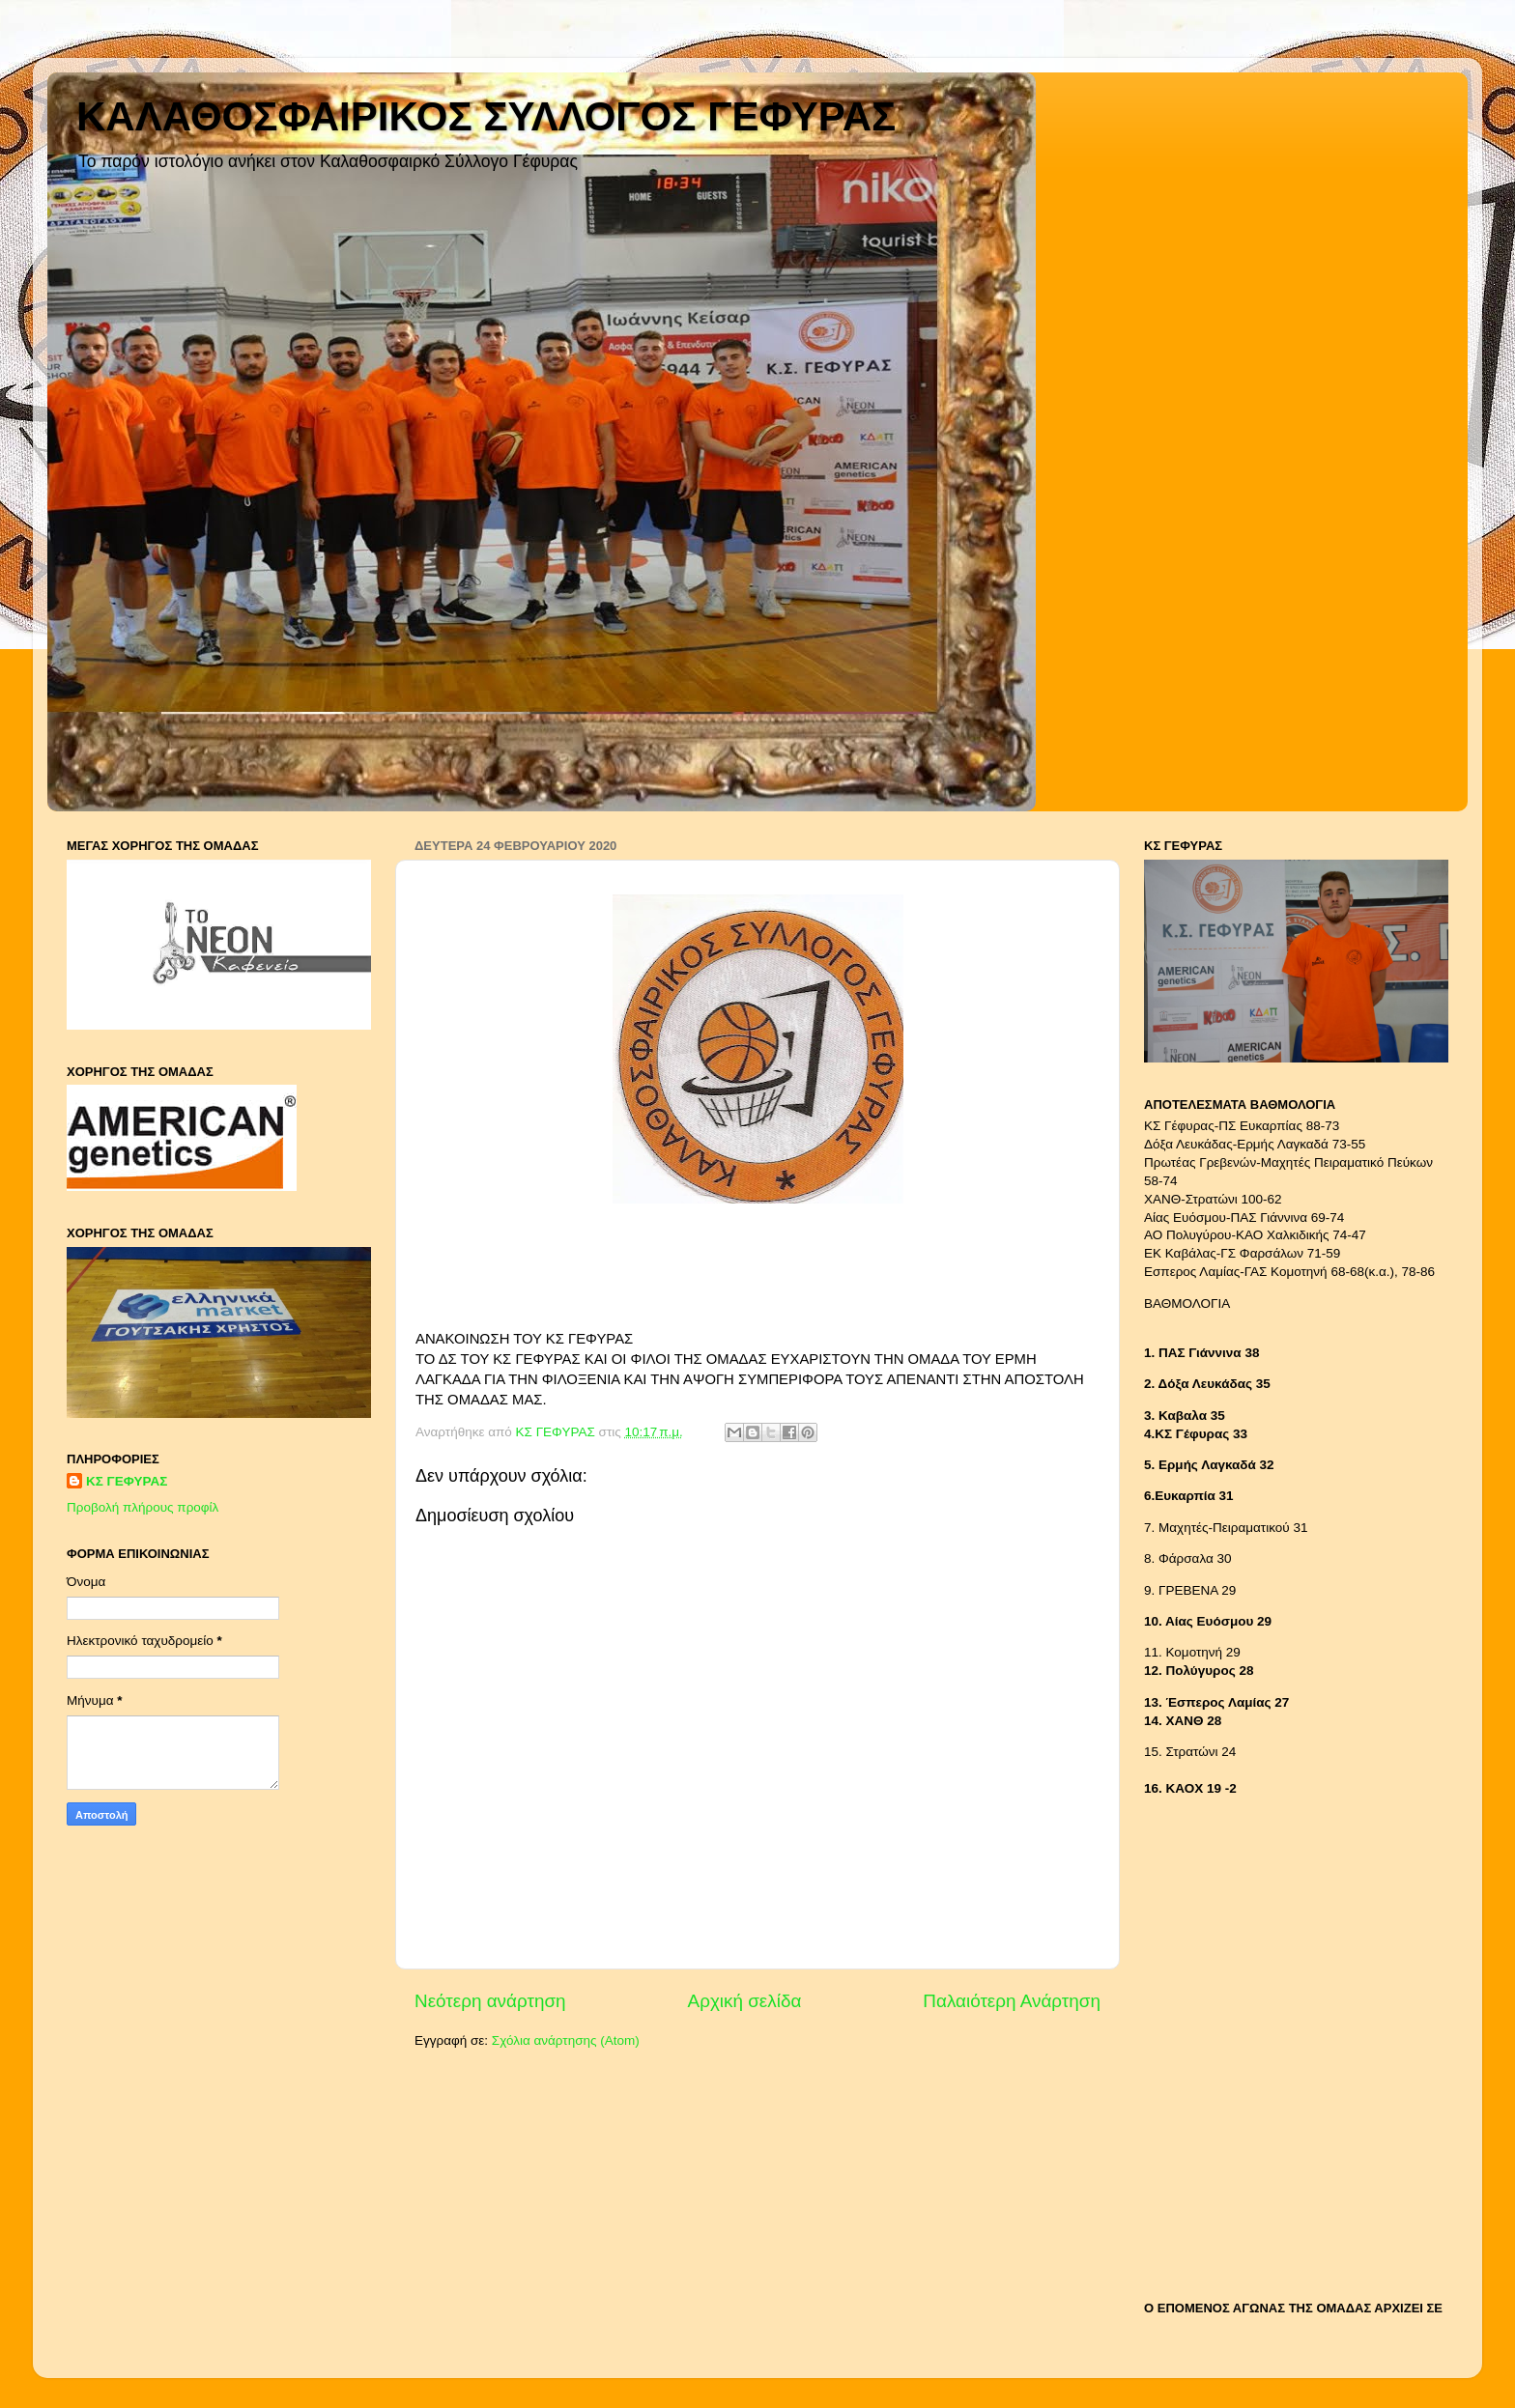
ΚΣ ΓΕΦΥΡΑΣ (126, 1481)
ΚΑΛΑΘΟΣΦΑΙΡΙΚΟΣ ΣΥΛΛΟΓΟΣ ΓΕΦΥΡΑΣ (486, 116)
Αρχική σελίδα (745, 2001)
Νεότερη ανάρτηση (490, 2001)
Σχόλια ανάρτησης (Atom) (566, 2040)
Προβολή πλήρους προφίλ (142, 1507)
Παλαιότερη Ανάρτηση (1012, 2001)
